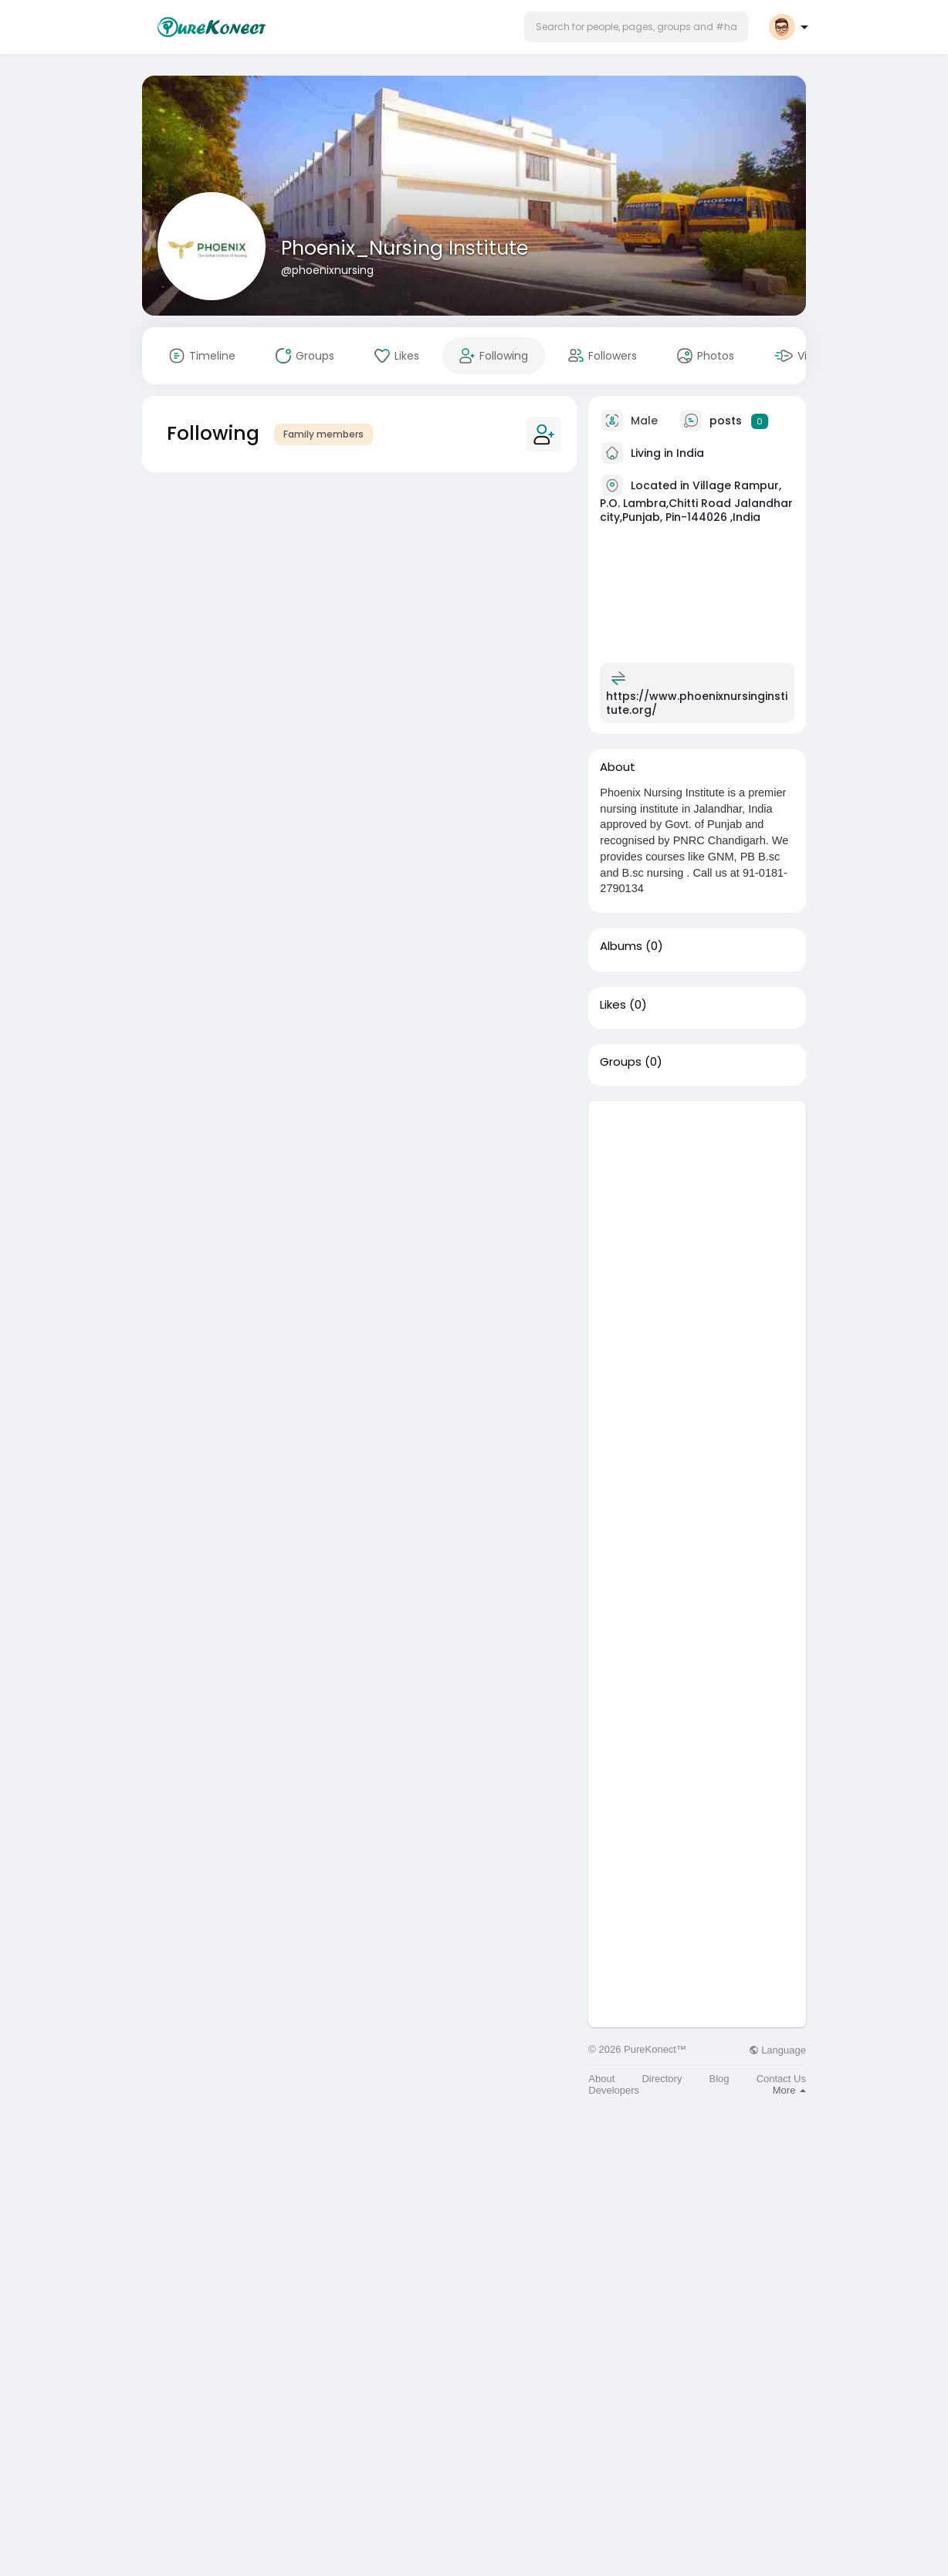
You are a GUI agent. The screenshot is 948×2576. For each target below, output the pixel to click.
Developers (613, 2090)
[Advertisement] (697, 1332)
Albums (621, 946)
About (601, 2079)
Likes (613, 1005)
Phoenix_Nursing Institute (404, 248)
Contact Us (781, 2079)
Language (777, 2050)
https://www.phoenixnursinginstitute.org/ (696, 703)
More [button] (789, 2090)
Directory (662, 2079)
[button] (636, 27)
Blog (719, 2079)
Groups (621, 1062)
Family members (323, 434)
